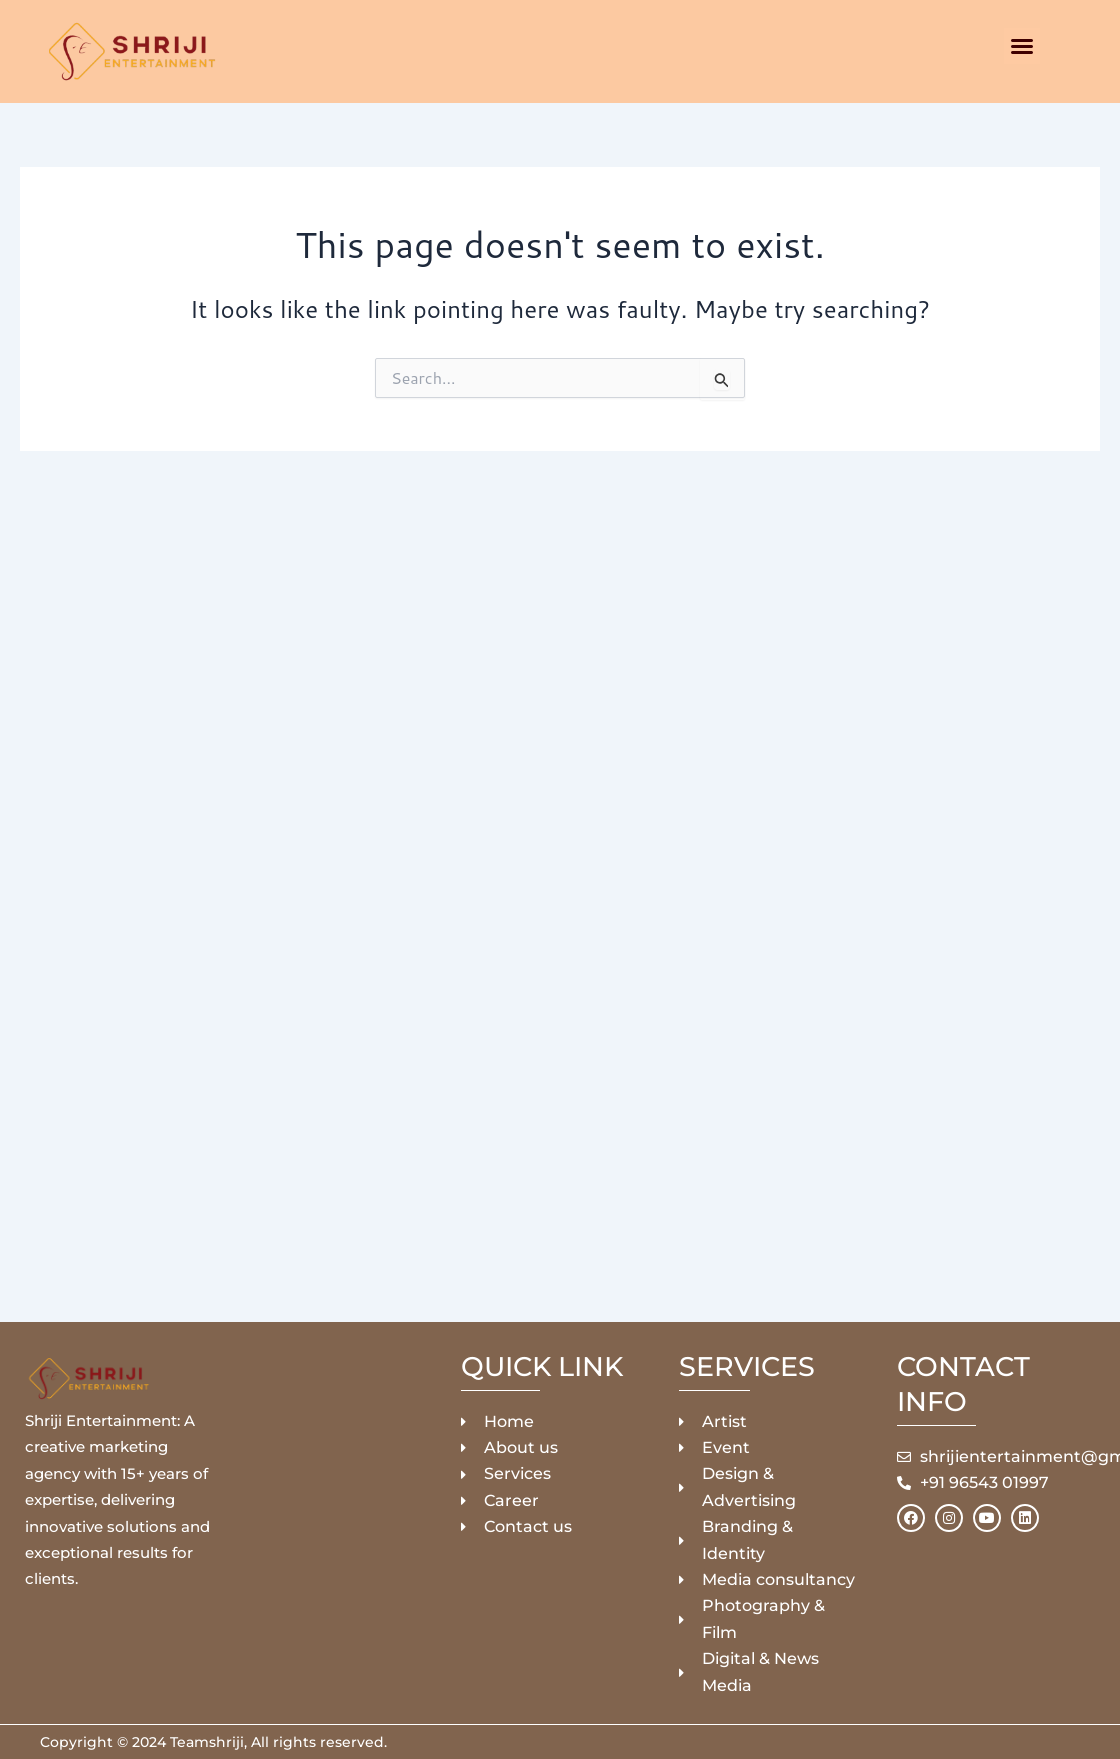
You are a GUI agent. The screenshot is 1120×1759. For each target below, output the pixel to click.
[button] (1022, 46)
